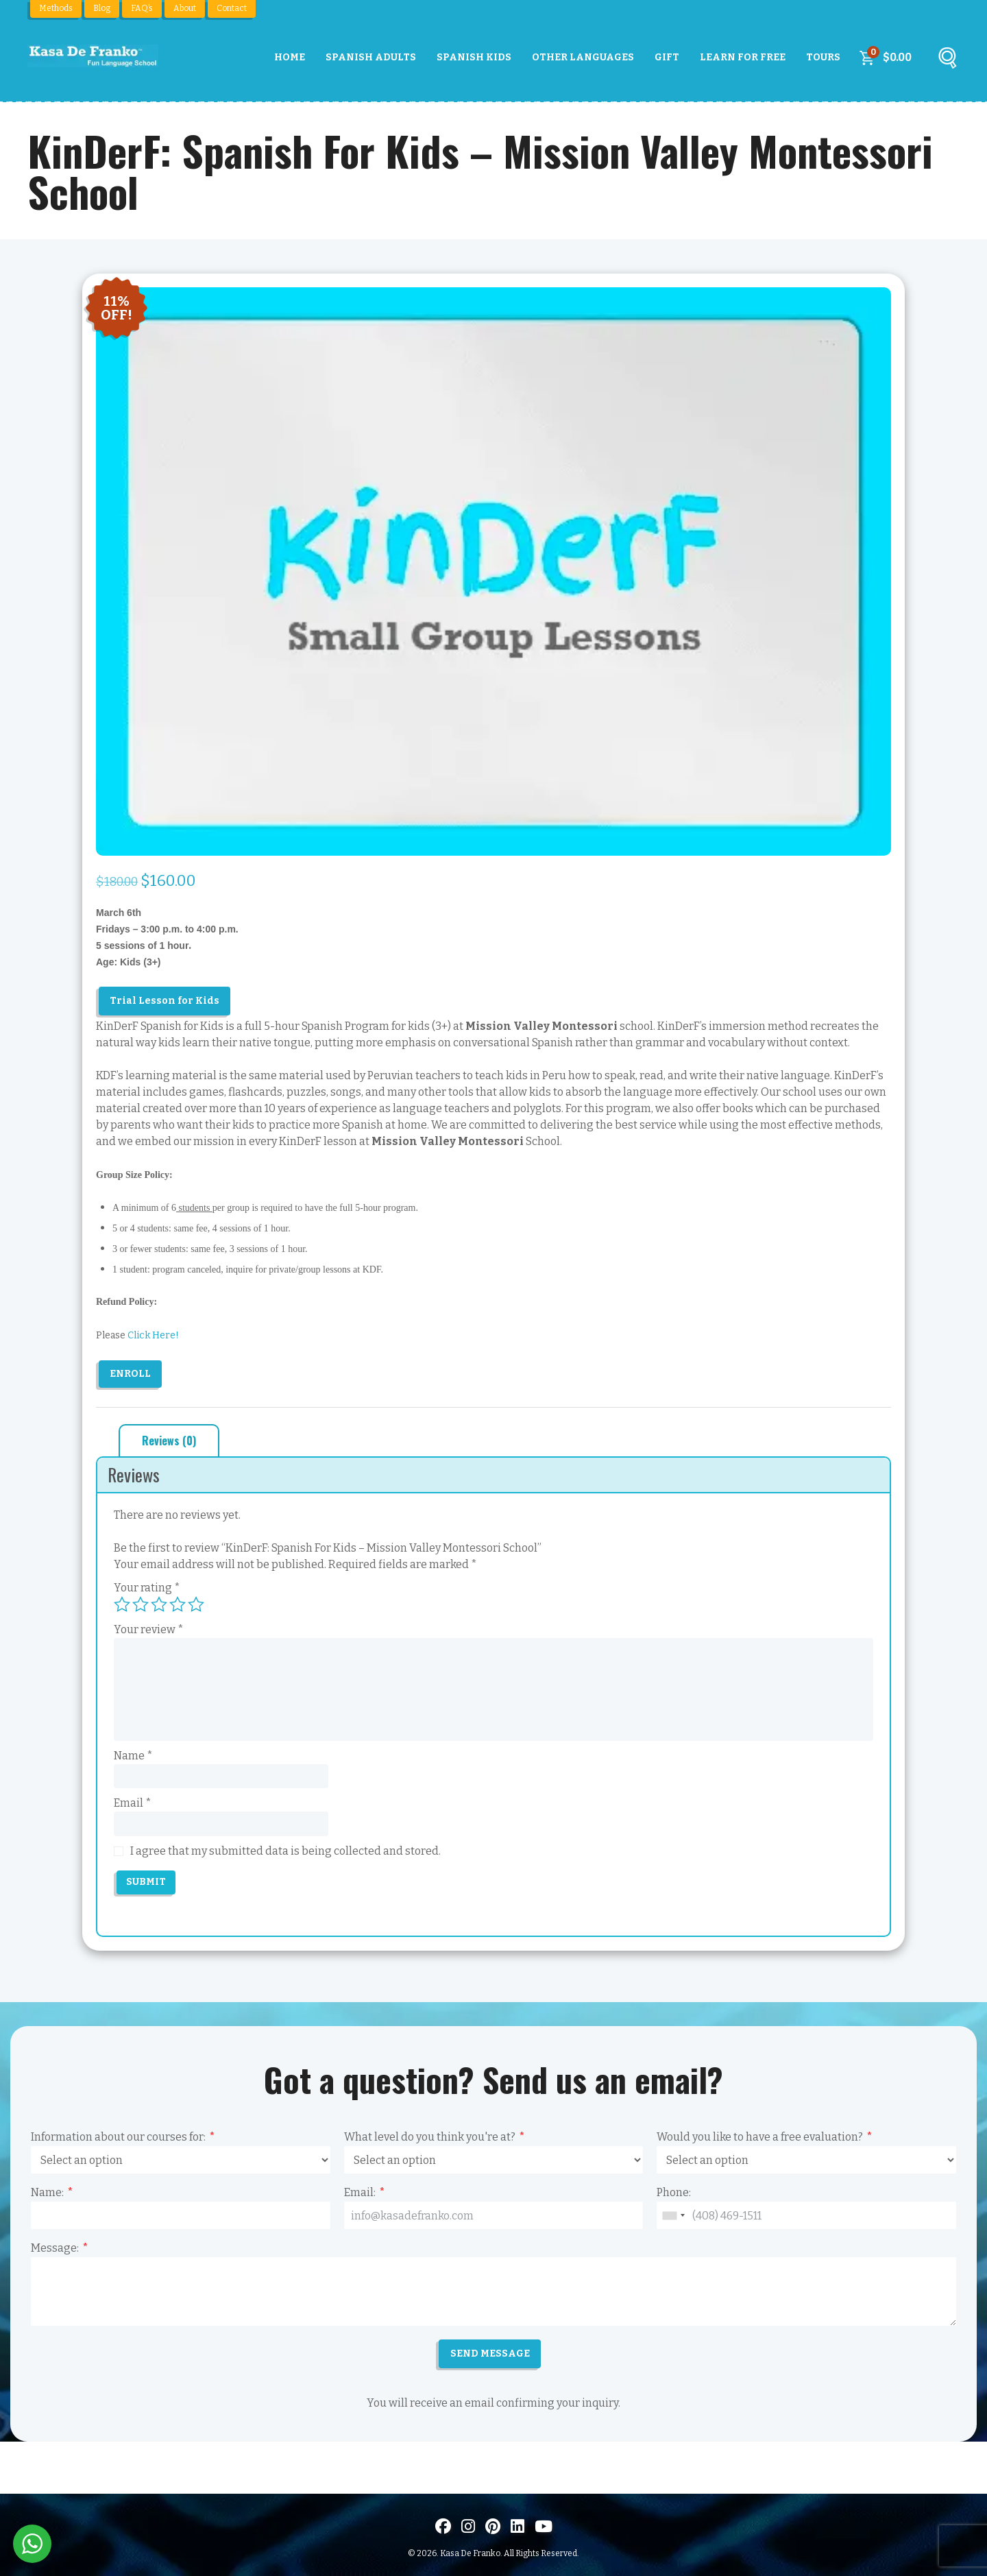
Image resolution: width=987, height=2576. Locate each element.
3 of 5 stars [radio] (159, 1604)
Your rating (147, 1587)
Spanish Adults (371, 57)
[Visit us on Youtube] (543, 2526)
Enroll (130, 1374)
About (184, 8)
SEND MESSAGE (490, 2353)
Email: (360, 2192)
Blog (101, 8)
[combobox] (673, 2215)
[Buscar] (947, 61)
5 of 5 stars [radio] (196, 1604)
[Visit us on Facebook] (443, 2526)
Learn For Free (742, 57)
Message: (55, 2247)
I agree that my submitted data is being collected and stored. (285, 1850)
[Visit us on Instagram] (468, 2526)
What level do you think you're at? (429, 2136)
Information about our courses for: (118, 2136)
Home (289, 57)
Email (132, 1802)
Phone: (674, 2192)
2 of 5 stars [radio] (140, 1604)
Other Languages (583, 57)
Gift (667, 57)
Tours (823, 57)
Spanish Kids (474, 57)
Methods (56, 8)
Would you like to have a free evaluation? (760, 2136)
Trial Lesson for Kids (164, 1001)
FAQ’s (142, 8)
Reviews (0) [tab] (169, 1440)
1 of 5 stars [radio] (122, 1604)
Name (133, 1755)
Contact (232, 8)
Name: (47, 2192)
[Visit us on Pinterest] (492, 2526)
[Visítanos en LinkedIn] (517, 2526)
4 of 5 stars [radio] (177, 1604)
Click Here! (153, 1335)
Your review (149, 1629)
